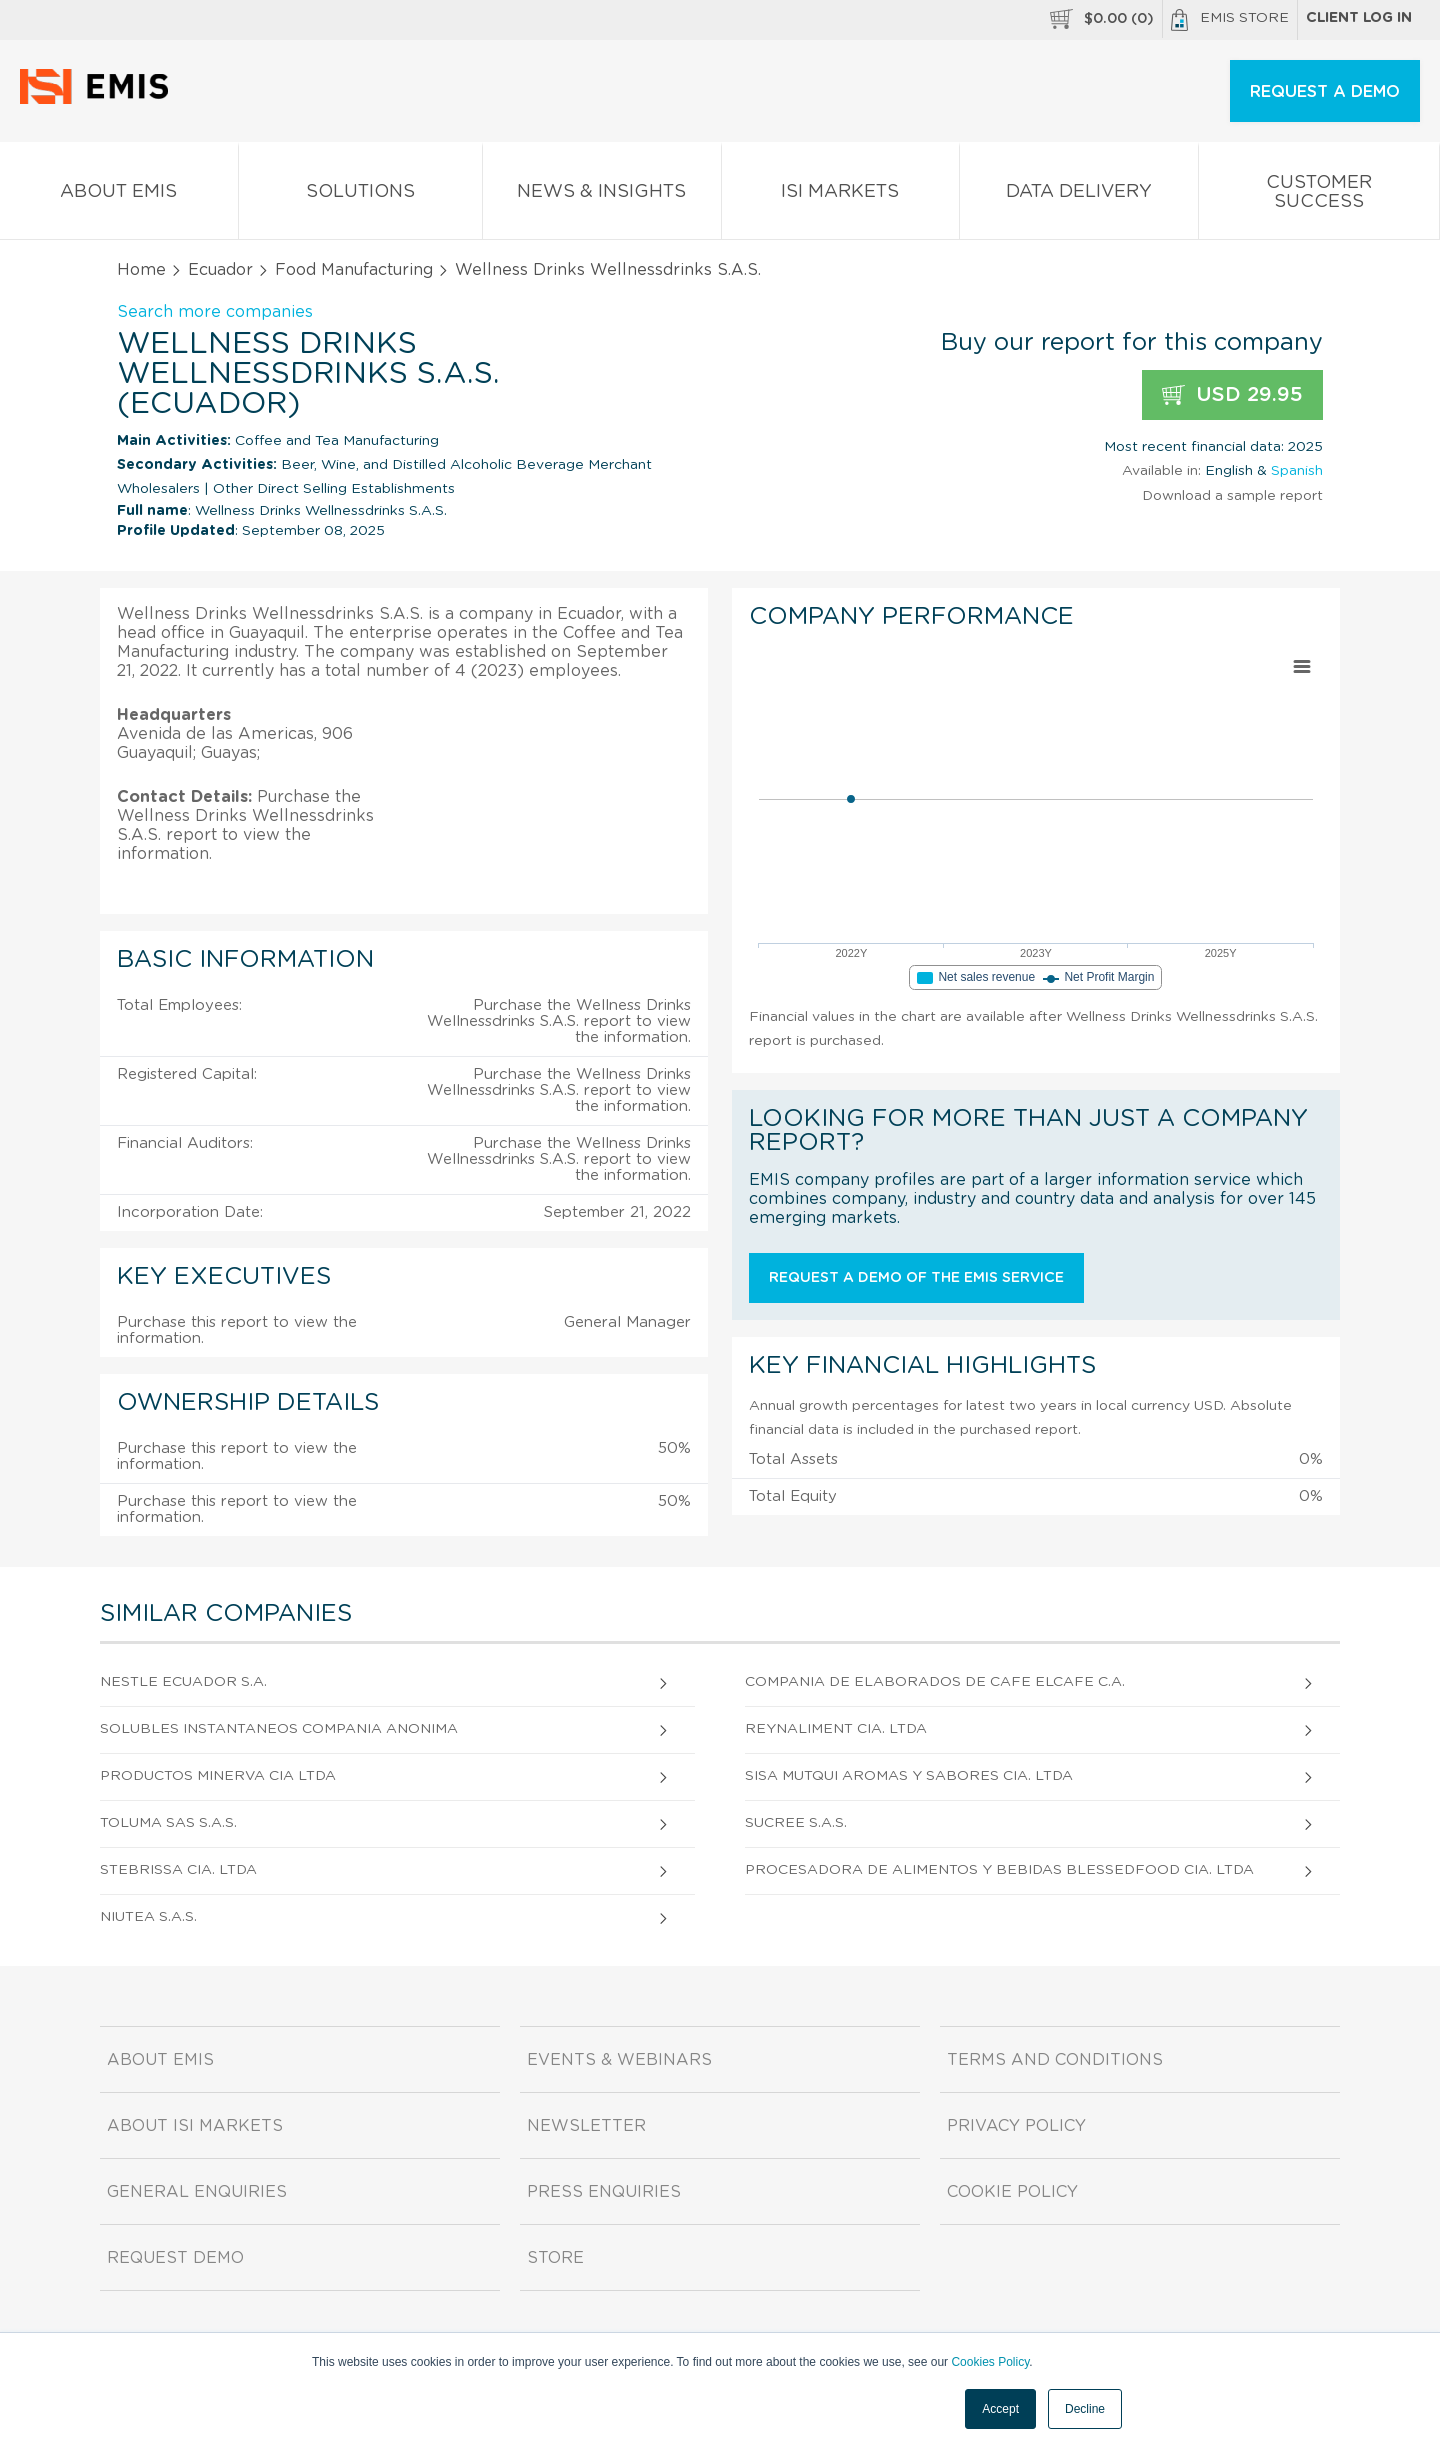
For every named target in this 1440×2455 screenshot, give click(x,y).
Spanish (1297, 471)
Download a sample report (1232, 496)
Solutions (361, 195)
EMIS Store (1230, 20)
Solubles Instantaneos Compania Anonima (279, 1729)
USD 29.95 (1232, 395)
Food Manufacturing (354, 270)
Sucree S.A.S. (796, 1823)
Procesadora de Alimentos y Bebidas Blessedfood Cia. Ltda (999, 1870)
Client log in (1359, 18)
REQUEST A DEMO (1325, 92)
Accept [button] (1000, 2409)
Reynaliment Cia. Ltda (836, 1729)
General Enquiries (197, 2192)
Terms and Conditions (1055, 2060)
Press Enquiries (604, 2192)
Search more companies (215, 312)
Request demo (175, 2258)
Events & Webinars (619, 2060)
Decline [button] (1085, 2409)
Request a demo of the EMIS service (916, 1278)
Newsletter (586, 2126)
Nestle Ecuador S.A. (183, 1682)
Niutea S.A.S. (148, 1917)
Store (555, 2258)
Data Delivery (1079, 195)
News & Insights (602, 195)
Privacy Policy (1016, 2126)
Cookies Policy (990, 2362)
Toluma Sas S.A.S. (168, 1823)
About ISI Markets (195, 2126)
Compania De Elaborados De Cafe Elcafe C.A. (935, 1682)
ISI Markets (841, 195)
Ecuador (220, 270)
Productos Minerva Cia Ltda (218, 1776)
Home (141, 270)
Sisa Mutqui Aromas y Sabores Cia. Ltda (909, 1776)
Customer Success (1319, 196)
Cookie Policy (1012, 2192)
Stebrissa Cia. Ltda (178, 1870)
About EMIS (119, 195)
